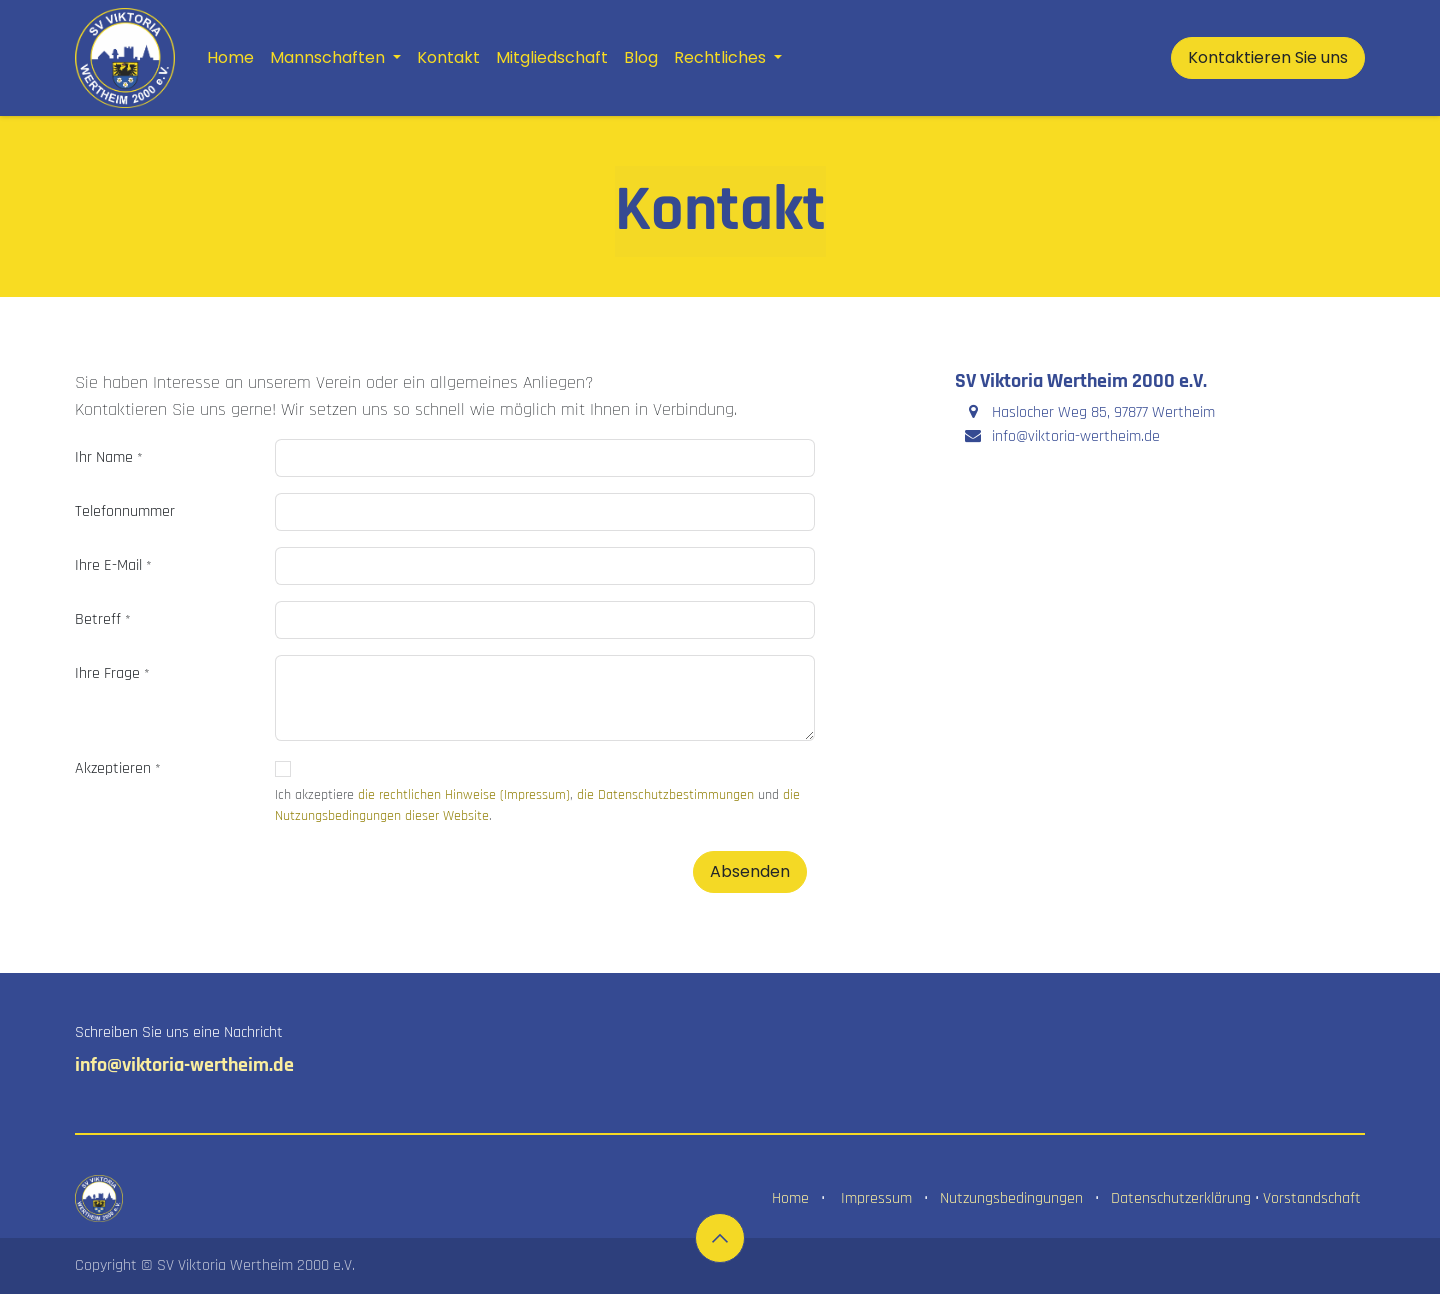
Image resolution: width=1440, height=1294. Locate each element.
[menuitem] (230, 58)
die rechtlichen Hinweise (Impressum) (464, 795)
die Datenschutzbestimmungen (665, 795)
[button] (720, 1238)
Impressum (876, 1198)
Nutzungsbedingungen (1011, 1198)
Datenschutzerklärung (1181, 1198)
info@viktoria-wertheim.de (184, 1065)
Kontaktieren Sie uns (1268, 57)
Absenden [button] (750, 871)
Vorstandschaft (1312, 1198)
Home (790, 1198)
